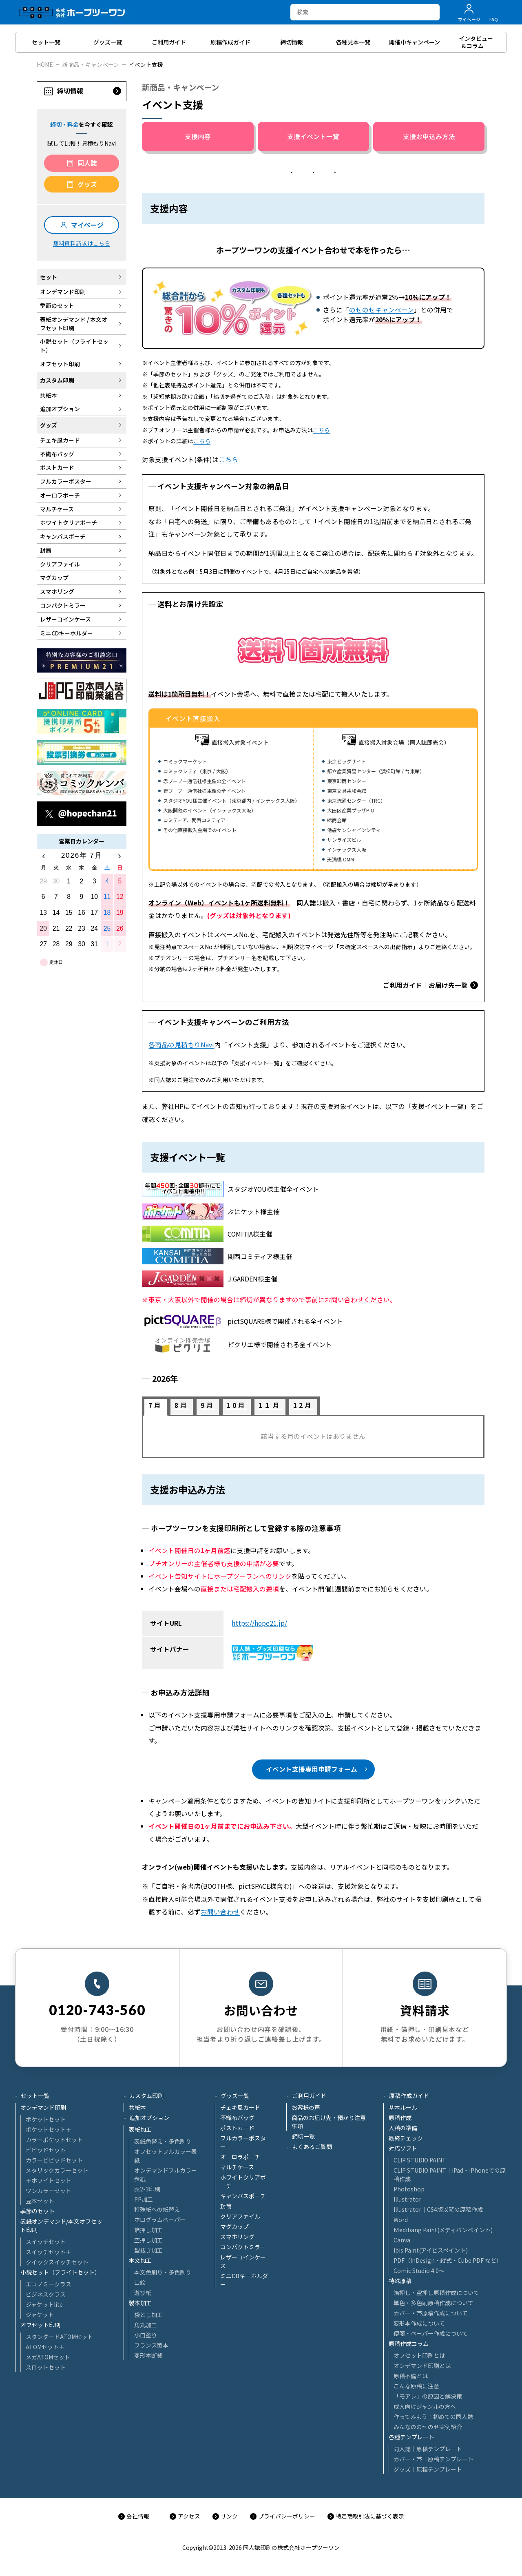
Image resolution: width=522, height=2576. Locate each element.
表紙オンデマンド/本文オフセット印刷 (61, 2225)
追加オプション (149, 2117)
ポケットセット (46, 2119)
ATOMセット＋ (45, 2347)
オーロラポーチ (240, 2157)
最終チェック (406, 2138)
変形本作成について (419, 2323)
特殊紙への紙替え (157, 2209)
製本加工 (140, 2303)
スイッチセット (46, 2241)
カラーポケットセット (54, 2140)
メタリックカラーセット (57, 2170)
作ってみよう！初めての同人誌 (433, 2416)
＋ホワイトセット (48, 2180)
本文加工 (140, 2260)
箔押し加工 (148, 2230)
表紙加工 (140, 2129)
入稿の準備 (403, 2128)
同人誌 (87, 163)
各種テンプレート (411, 2437)
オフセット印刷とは (419, 2355)
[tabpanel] (313, 1436)
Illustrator (407, 2199)
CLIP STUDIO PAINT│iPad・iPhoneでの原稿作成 (450, 2174)
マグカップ (234, 2226)
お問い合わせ (220, 1912)
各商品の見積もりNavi (181, 1044)
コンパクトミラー (243, 2247)
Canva (402, 2240)
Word (401, 2219)
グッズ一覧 (235, 2095)
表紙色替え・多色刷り (162, 2141)
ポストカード (237, 2128)
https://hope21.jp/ (259, 1623)
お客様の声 (306, 2107)
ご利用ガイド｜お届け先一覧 (425, 985)
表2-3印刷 (147, 2189)
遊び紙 (142, 2292)
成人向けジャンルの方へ (425, 2406)
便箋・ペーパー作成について (431, 2333)
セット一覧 (35, 2095)
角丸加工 (145, 2325)
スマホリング (237, 2237)
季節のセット (37, 2211)
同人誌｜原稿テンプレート (428, 2449)
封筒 (226, 2206)
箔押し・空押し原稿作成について (436, 2292)
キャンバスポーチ (243, 2196)
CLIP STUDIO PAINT (420, 2160)
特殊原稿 (400, 2281)
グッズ (87, 184)
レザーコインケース (243, 2261)
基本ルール (403, 2107)
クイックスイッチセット (57, 2262)
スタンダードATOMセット (59, 2337)
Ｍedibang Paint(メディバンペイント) (443, 2230)
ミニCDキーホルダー (244, 2280)
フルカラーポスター (243, 2142)
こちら (321, 430)
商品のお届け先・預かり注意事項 (329, 2121)
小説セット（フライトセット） (60, 2272)
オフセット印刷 (40, 2325)
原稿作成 (400, 2117)
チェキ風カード (240, 2107)
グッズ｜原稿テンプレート (428, 2469)
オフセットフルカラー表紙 (165, 2155)
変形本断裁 (148, 2355)
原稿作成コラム (409, 2343)
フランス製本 (151, 2345)
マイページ (87, 225)
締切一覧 (303, 2136)
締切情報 (70, 90)
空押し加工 (148, 2240)
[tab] (155, 1407)
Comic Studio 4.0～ (419, 2270)
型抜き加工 (148, 2250)
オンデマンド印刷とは (422, 2365)
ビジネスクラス (46, 2294)
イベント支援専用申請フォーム (311, 1769)
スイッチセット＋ (48, 2252)
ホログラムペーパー (160, 2219)
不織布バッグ (237, 2117)
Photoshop (409, 2189)
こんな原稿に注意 (416, 2386)
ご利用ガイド (309, 2095)
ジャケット (40, 2314)
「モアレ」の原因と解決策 (428, 2396)
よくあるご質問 (312, 2146)
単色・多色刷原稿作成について (433, 2303)
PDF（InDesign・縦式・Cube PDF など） (448, 2260)
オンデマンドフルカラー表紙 (165, 2174)
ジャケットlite (44, 2304)
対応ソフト (403, 2148)
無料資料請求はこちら (81, 243)
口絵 (140, 2282)
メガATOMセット (48, 2357)
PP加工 (143, 2199)
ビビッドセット (46, 2150)
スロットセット (46, 2367)
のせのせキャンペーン (381, 309)
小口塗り (145, 2335)
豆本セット (40, 2201)
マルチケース (237, 2167)
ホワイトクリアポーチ (243, 2181)
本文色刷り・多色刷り (162, 2272)
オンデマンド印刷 (43, 2107)
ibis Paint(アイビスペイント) (431, 2250)
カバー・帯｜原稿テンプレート (433, 2459)
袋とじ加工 (148, 2314)
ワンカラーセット (48, 2191)
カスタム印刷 (146, 2095)
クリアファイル (240, 2216)
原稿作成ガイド (409, 2095)
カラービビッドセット (54, 2160)
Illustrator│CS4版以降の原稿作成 (438, 2209)
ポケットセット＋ (48, 2129)
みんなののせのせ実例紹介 (428, 2427)
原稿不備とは (411, 2376)
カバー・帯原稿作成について (431, 2313)
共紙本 (137, 2107)
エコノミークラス (48, 2284)
